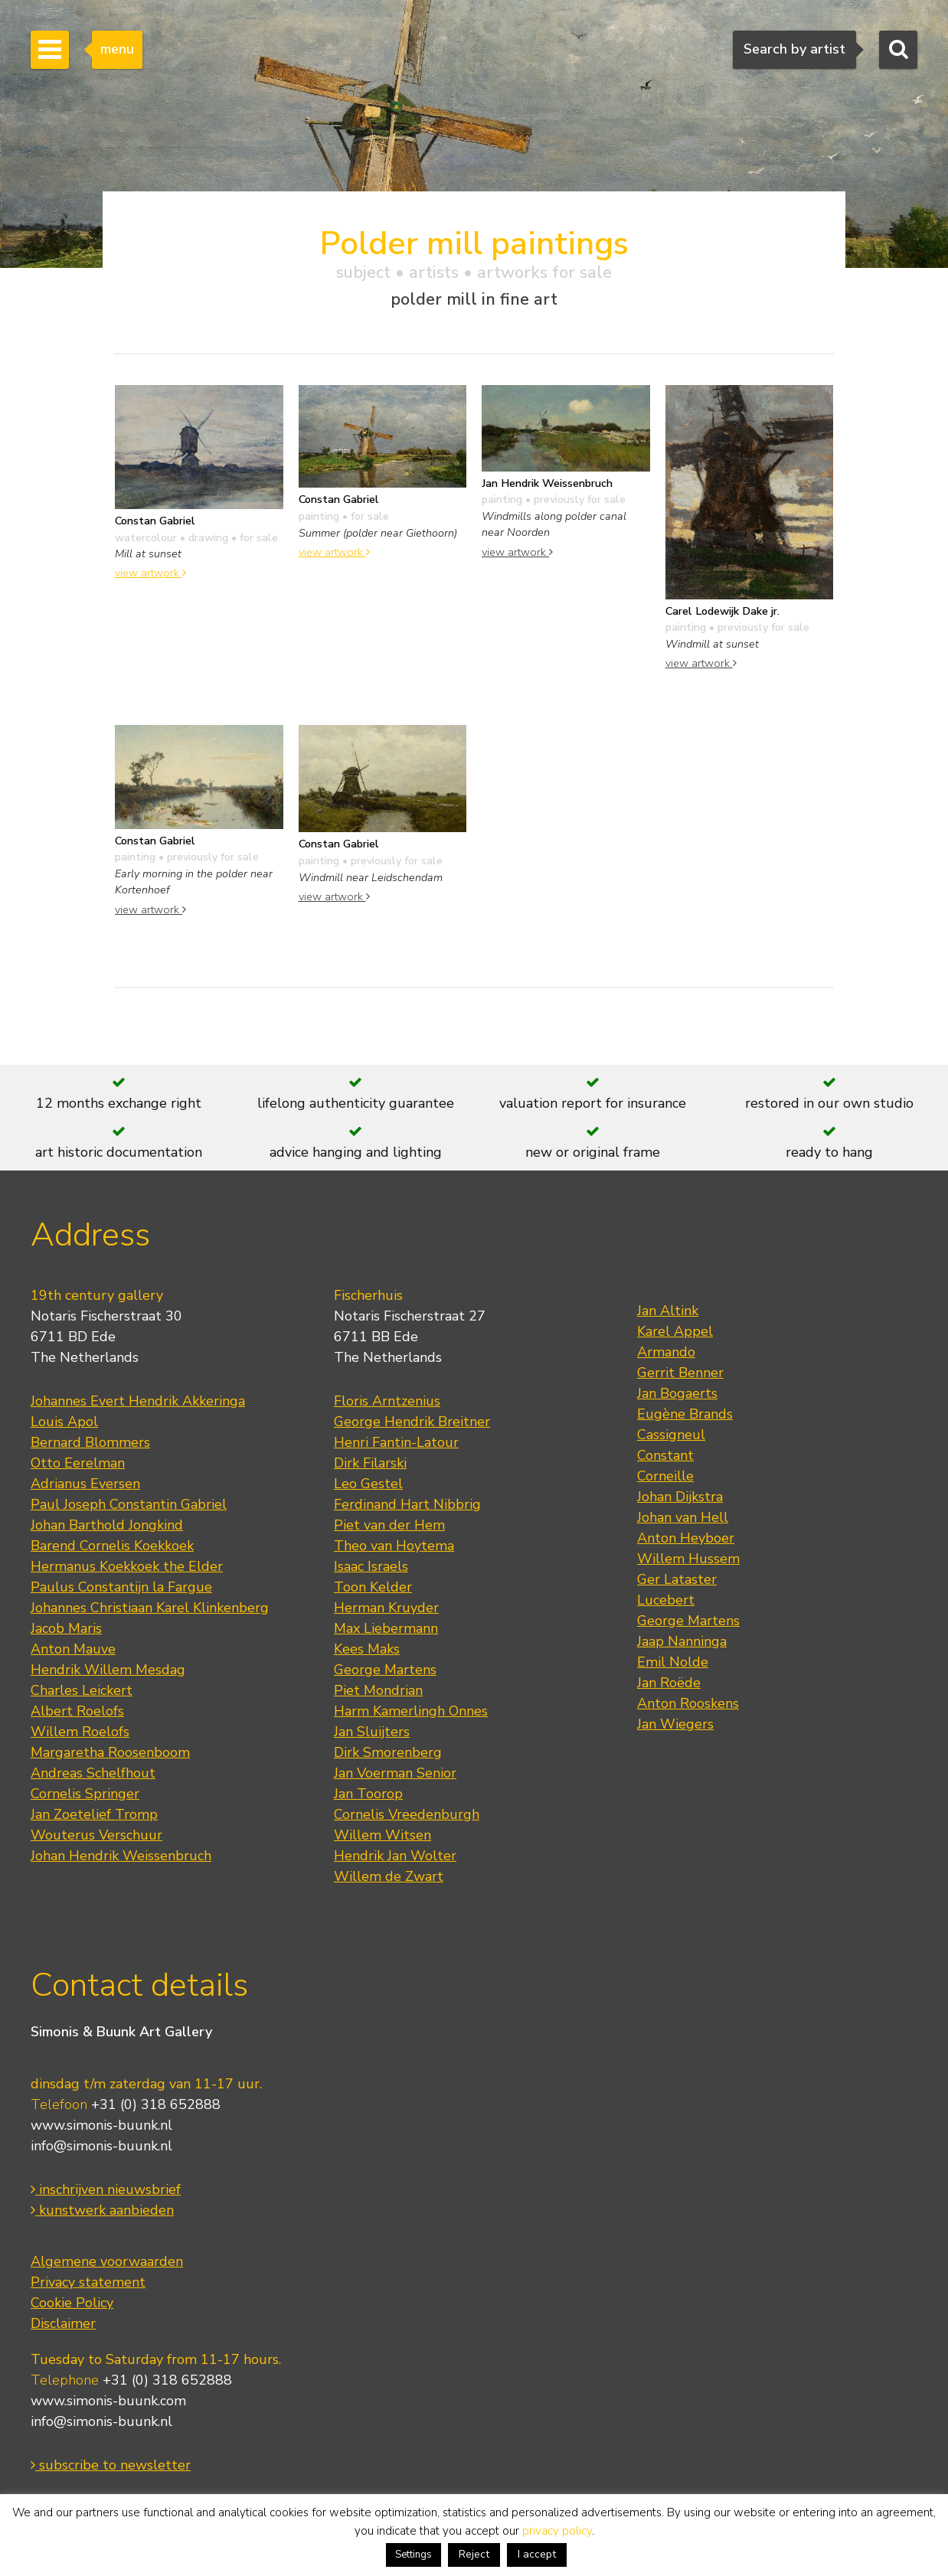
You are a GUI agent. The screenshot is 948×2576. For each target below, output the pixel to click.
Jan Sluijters (372, 1731)
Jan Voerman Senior (395, 1773)
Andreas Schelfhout (93, 1773)
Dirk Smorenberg (388, 1752)
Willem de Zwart (388, 1876)
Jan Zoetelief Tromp (94, 1814)
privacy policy (557, 2530)
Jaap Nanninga (682, 1641)
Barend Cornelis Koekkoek (112, 1545)
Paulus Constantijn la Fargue (121, 1587)
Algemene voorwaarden (107, 2261)
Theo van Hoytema (394, 1545)
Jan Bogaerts (677, 1393)
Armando (666, 1352)
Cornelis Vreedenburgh (406, 1814)
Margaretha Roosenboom (110, 1752)
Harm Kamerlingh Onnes (411, 1711)
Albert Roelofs (77, 1711)
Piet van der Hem (389, 1525)
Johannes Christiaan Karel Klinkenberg (150, 1607)
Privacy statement (88, 2282)
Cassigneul (671, 1434)
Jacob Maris (66, 1628)
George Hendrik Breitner (412, 1421)
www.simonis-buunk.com (108, 2401)
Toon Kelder (373, 1587)
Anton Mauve (73, 1649)
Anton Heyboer (685, 1538)
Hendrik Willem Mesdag (108, 1669)
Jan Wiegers (675, 1724)
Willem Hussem (688, 1558)
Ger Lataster (677, 1579)
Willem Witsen (382, 1835)
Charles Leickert (81, 1690)
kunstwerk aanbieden (102, 2210)
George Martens (385, 1669)
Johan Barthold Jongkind (107, 1525)
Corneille (665, 1476)
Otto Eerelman (78, 1463)
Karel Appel (675, 1331)
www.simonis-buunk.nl (101, 2125)
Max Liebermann (386, 1628)
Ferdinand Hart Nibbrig (407, 1504)
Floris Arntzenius (387, 1401)
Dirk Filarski (370, 1463)
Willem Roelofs (80, 1731)
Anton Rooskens (688, 1703)
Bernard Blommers (90, 1442)
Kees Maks (367, 1649)
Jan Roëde (669, 1682)
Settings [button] (413, 2554)
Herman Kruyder (386, 1607)
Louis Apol (64, 1421)
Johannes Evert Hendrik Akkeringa (138, 1401)
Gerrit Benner (680, 1372)
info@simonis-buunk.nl (101, 2146)
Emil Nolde (672, 1662)
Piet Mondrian (378, 1690)
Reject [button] (474, 2554)
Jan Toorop (368, 1793)
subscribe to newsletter (111, 2465)
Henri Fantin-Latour (396, 1442)
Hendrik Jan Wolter (395, 1855)
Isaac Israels (371, 1566)
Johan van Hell (682, 1517)
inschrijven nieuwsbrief (106, 2189)
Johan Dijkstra (680, 1496)
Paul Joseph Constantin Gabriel (129, 1504)
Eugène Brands (685, 1414)
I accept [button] (537, 2554)
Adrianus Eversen (85, 1483)
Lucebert (666, 1600)
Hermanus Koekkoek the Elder (127, 1566)
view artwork (150, 572)
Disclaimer (63, 2323)
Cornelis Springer (85, 1793)
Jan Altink (667, 1310)
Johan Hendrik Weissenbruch (121, 1855)
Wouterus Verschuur (96, 1835)
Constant (665, 1455)
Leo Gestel (368, 1483)
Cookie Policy (72, 2303)
